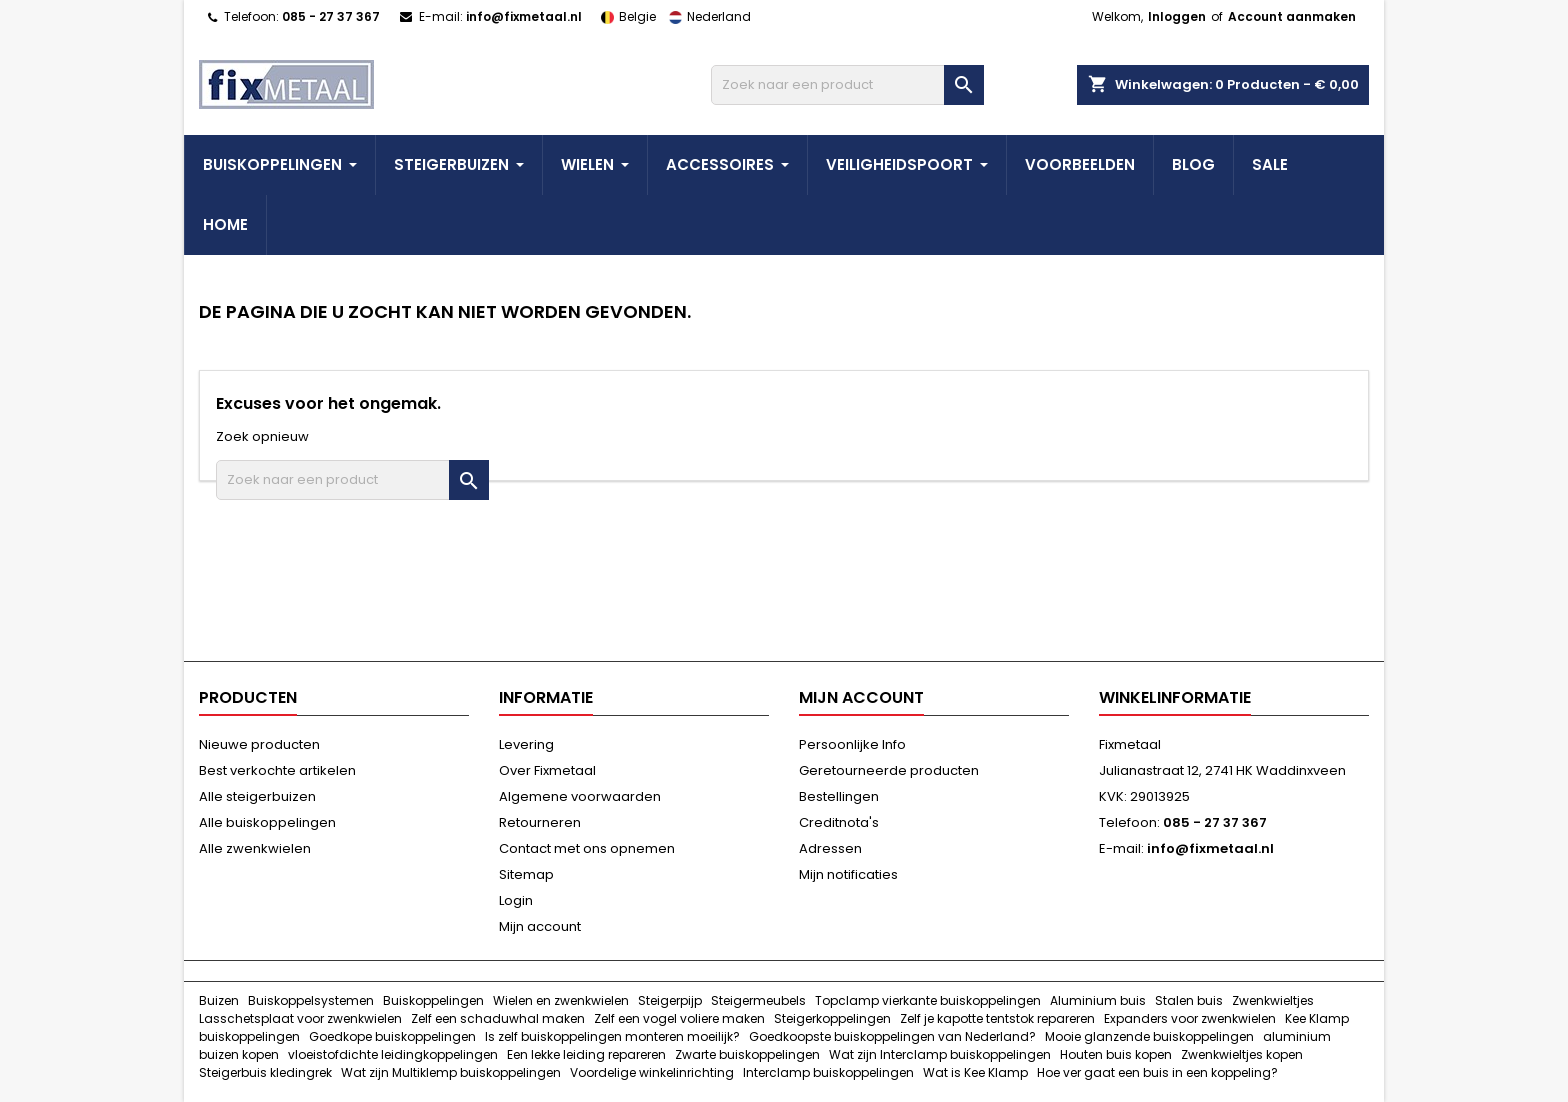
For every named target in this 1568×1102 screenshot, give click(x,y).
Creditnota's (839, 822)
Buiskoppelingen (433, 1000)
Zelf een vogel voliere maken (679, 1018)
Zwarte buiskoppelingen (747, 1054)
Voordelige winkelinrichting (652, 1072)
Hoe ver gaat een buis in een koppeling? (1157, 1072)
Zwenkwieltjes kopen (1242, 1054)
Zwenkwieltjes (1273, 1000)
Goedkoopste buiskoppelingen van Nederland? (892, 1036)
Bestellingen (839, 796)
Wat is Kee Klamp (975, 1072)
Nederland (705, 16)
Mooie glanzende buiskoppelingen (1149, 1036)
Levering (526, 744)
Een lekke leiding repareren (586, 1054)
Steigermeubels (758, 1000)
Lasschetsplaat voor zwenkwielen (300, 1018)
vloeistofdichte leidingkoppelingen (393, 1054)
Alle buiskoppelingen (267, 822)
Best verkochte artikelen (277, 770)
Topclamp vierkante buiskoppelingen (928, 1000)
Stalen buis (1189, 1000)
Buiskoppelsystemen (311, 1000)
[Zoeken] (847, 85)
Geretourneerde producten (889, 770)
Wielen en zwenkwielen (561, 1000)
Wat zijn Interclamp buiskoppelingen (940, 1054)
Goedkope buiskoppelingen (392, 1036)
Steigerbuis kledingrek (265, 1072)
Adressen (830, 848)
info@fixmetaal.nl (524, 16)
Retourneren (540, 822)
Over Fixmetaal (547, 770)
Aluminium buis (1098, 1000)
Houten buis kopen (1116, 1054)
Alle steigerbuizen (257, 796)
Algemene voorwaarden (580, 796)
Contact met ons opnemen (587, 848)
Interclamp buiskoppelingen (828, 1072)
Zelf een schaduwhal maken (498, 1018)
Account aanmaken (1292, 16)
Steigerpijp (670, 1000)
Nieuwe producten (259, 744)
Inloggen (1177, 16)
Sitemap (526, 874)
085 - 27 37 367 (331, 16)
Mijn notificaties (848, 874)
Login (516, 900)
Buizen (219, 1000)
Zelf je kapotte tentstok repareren (997, 1018)
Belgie (625, 16)
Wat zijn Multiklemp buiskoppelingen (451, 1072)
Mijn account (540, 926)
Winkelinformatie (1175, 697)
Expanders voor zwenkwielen (1190, 1018)
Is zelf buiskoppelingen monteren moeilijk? (612, 1036)
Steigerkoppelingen (832, 1018)
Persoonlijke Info (852, 744)
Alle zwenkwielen (255, 848)
